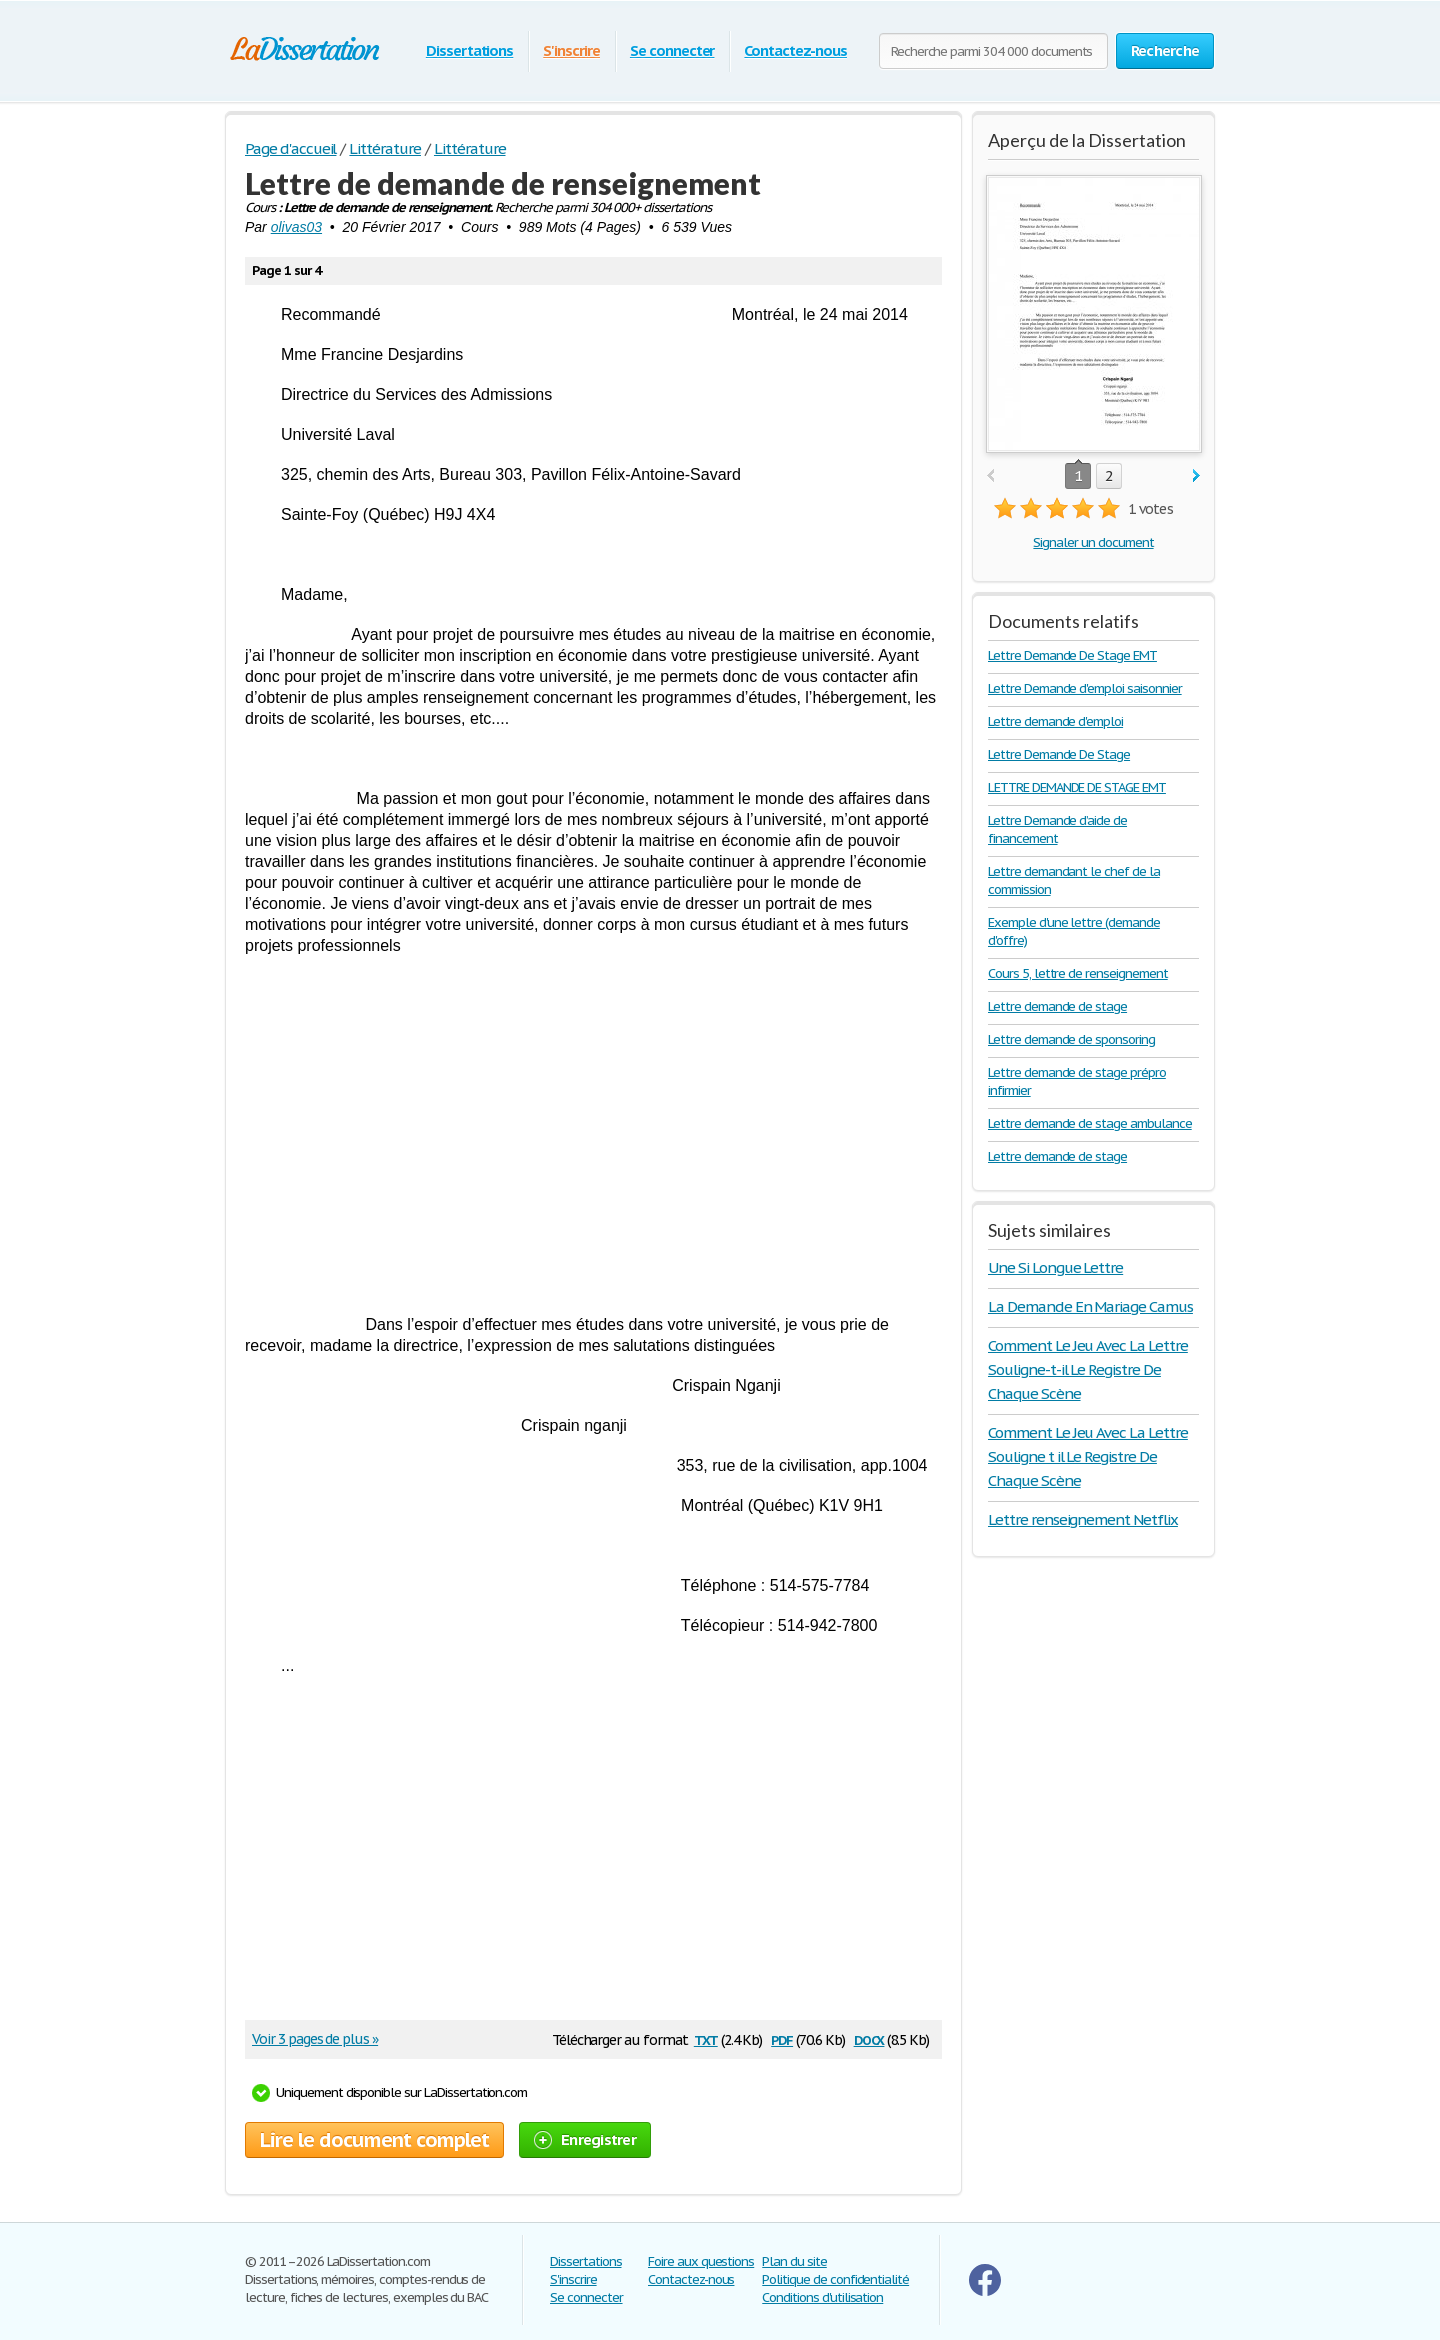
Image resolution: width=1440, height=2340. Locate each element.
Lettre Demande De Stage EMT (1072, 655)
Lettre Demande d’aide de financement (1057, 829)
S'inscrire (571, 50)
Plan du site (794, 2261)
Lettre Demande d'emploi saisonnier (1085, 688)
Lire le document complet (374, 2140)
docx (869, 2038)
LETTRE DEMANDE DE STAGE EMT (1077, 787)
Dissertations (469, 50)
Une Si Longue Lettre (1055, 1267)
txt (706, 2038)
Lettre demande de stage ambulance (1090, 1123)
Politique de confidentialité (835, 2279)
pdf (782, 2038)
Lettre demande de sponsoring (1071, 1039)
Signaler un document (1093, 542)
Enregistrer (585, 2139)
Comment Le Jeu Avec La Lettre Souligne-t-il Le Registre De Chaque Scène (1088, 1369)
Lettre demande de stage (1057, 1006)
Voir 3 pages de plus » (315, 2039)
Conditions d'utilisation (822, 2297)
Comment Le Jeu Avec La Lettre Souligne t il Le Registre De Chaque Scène (1088, 1456)
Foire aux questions (701, 2261)
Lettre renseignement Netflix (1083, 1519)
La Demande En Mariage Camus (1090, 1306)
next (1196, 476)
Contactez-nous (795, 50)
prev (990, 476)
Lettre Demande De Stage (1059, 754)
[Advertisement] (593, 1115)
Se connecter (672, 50)
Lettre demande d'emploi (1055, 721)
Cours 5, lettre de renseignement (1078, 973)
